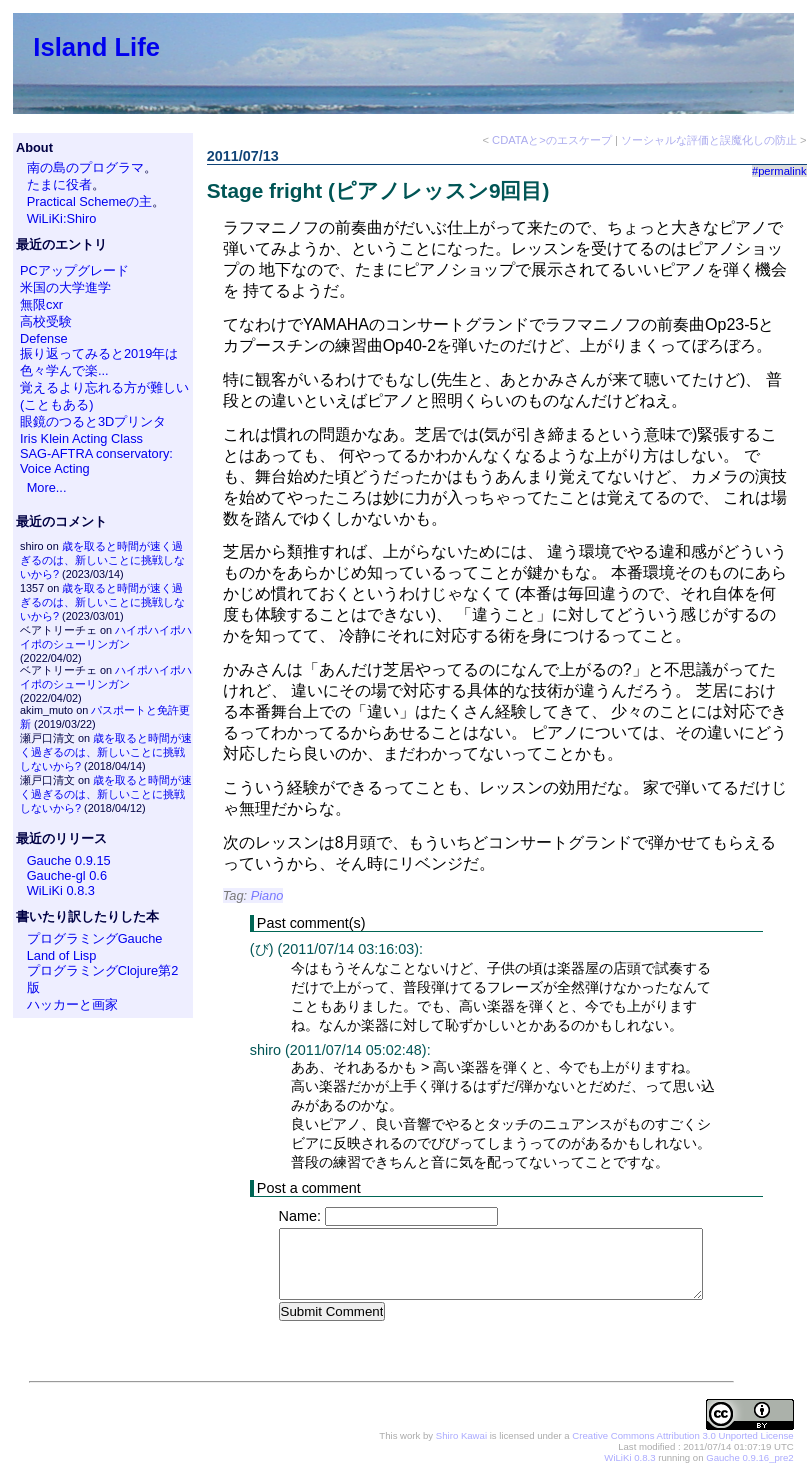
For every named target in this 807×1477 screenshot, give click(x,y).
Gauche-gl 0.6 (67, 875)
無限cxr (41, 304)
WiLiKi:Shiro (62, 218)
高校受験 (46, 321)
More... (47, 487)
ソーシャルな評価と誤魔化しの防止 (709, 140)
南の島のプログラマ (85, 167)
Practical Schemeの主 (90, 201)
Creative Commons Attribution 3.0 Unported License (682, 1436)
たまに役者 (59, 184)
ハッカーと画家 (72, 1004)
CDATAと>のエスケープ (552, 140)
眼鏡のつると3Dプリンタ (93, 421)
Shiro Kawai (461, 1436)
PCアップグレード (74, 270)
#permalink (779, 171)
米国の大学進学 (65, 287)
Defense (44, 338)
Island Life (96, 47)
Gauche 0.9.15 (69, 860)
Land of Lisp (62, 955)
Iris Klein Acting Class (81, 438)
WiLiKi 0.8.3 (61, 890)
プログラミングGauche (95, 938)
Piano (267, 895)
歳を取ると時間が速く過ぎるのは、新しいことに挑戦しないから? (102, 560)
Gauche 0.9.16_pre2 (749, 1458)
